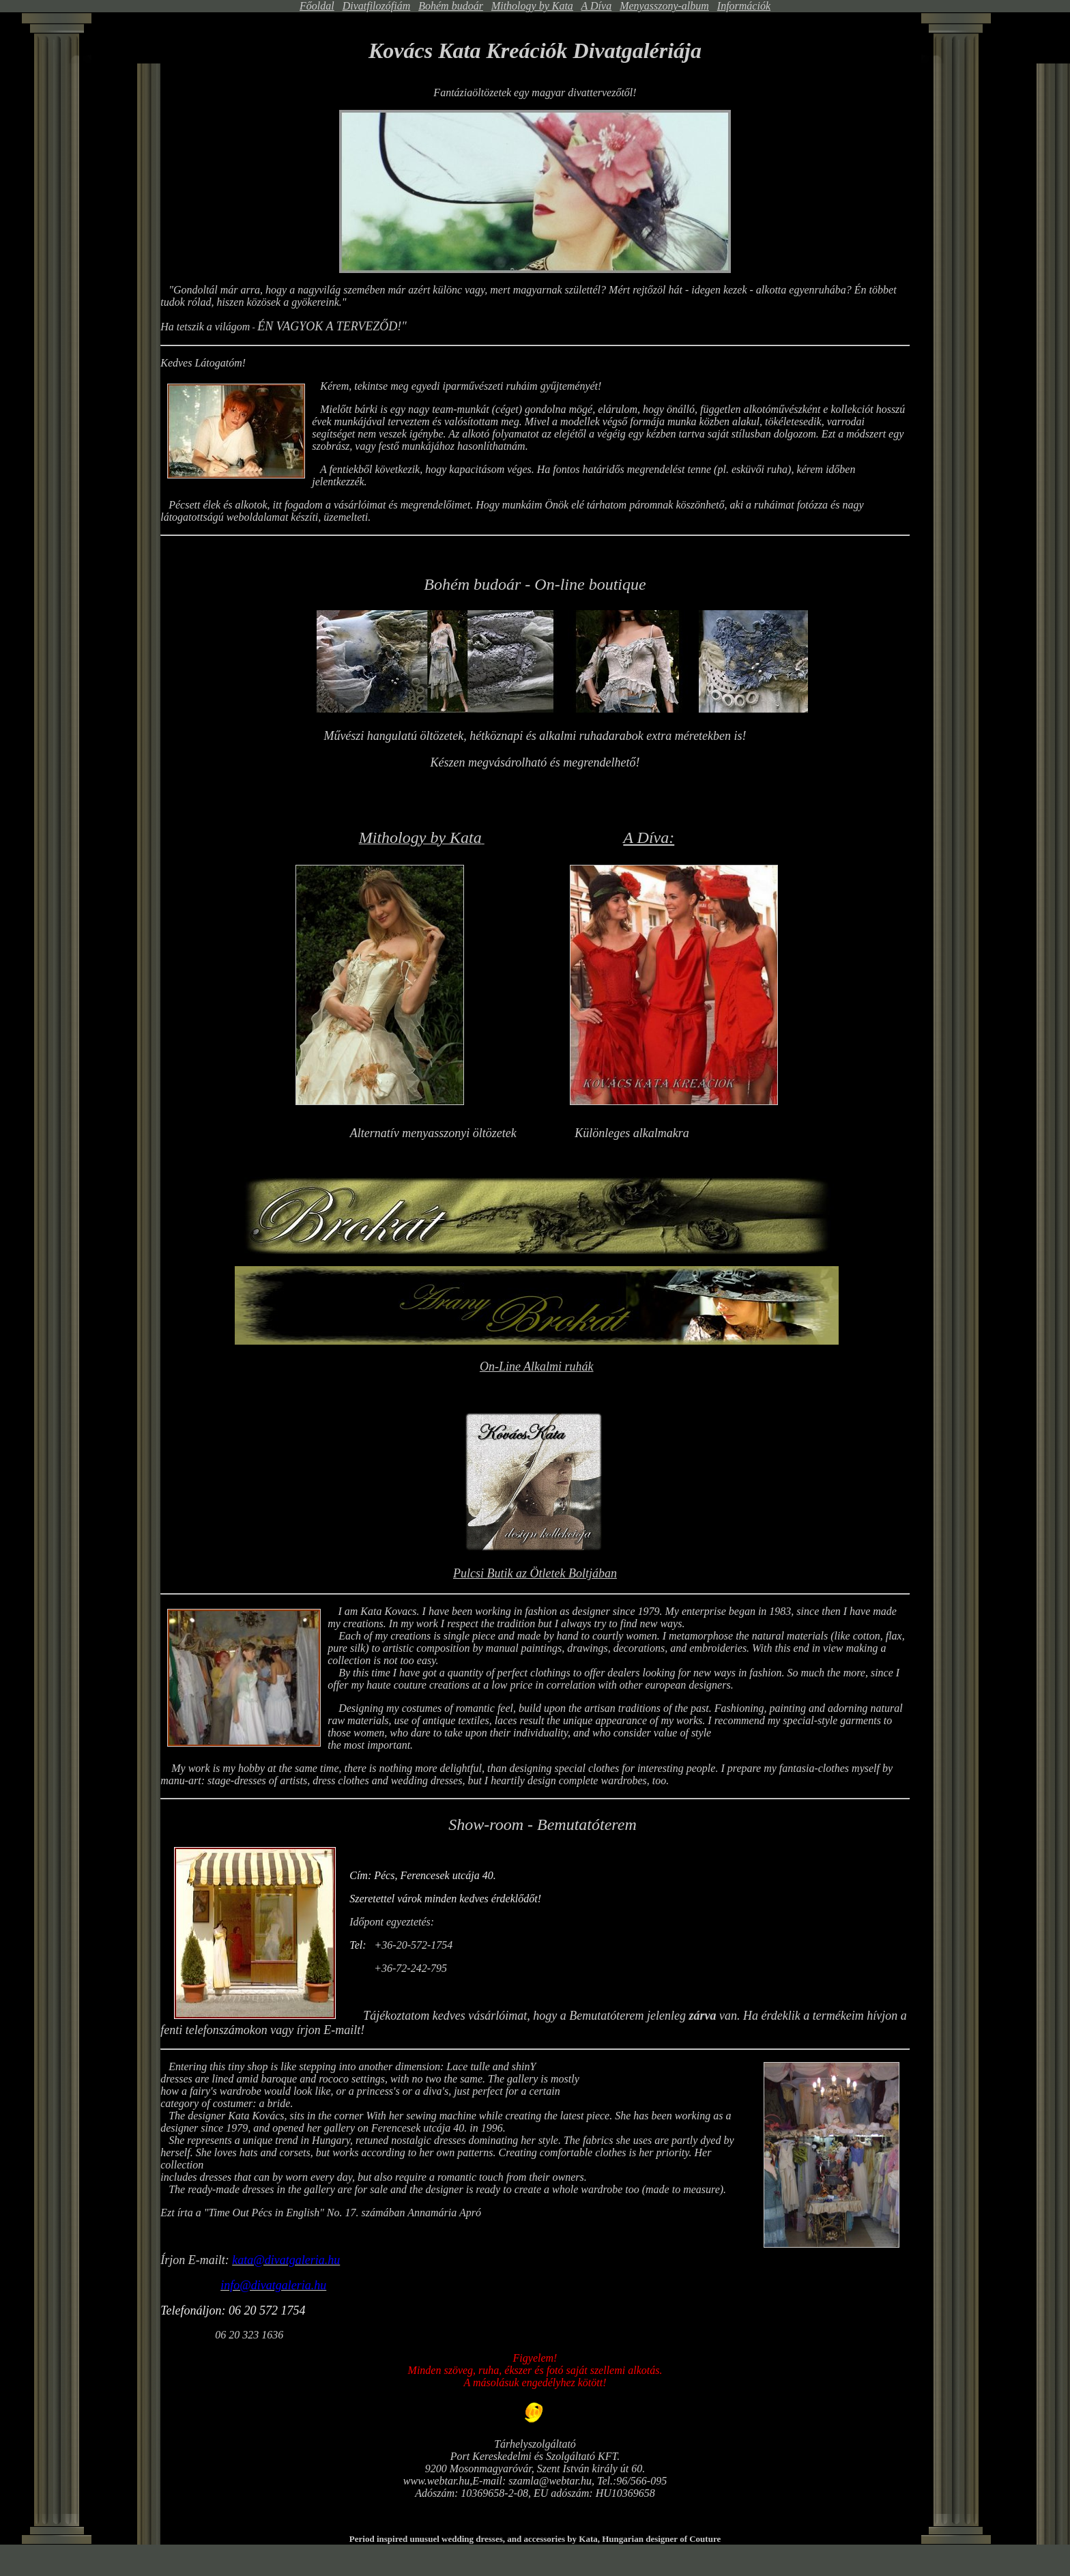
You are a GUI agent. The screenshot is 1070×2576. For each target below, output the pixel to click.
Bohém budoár (450, 6)
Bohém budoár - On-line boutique (535, 584)
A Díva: (648, 837)
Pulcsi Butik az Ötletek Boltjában (535, 1573)
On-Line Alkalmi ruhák (537, 1366)
